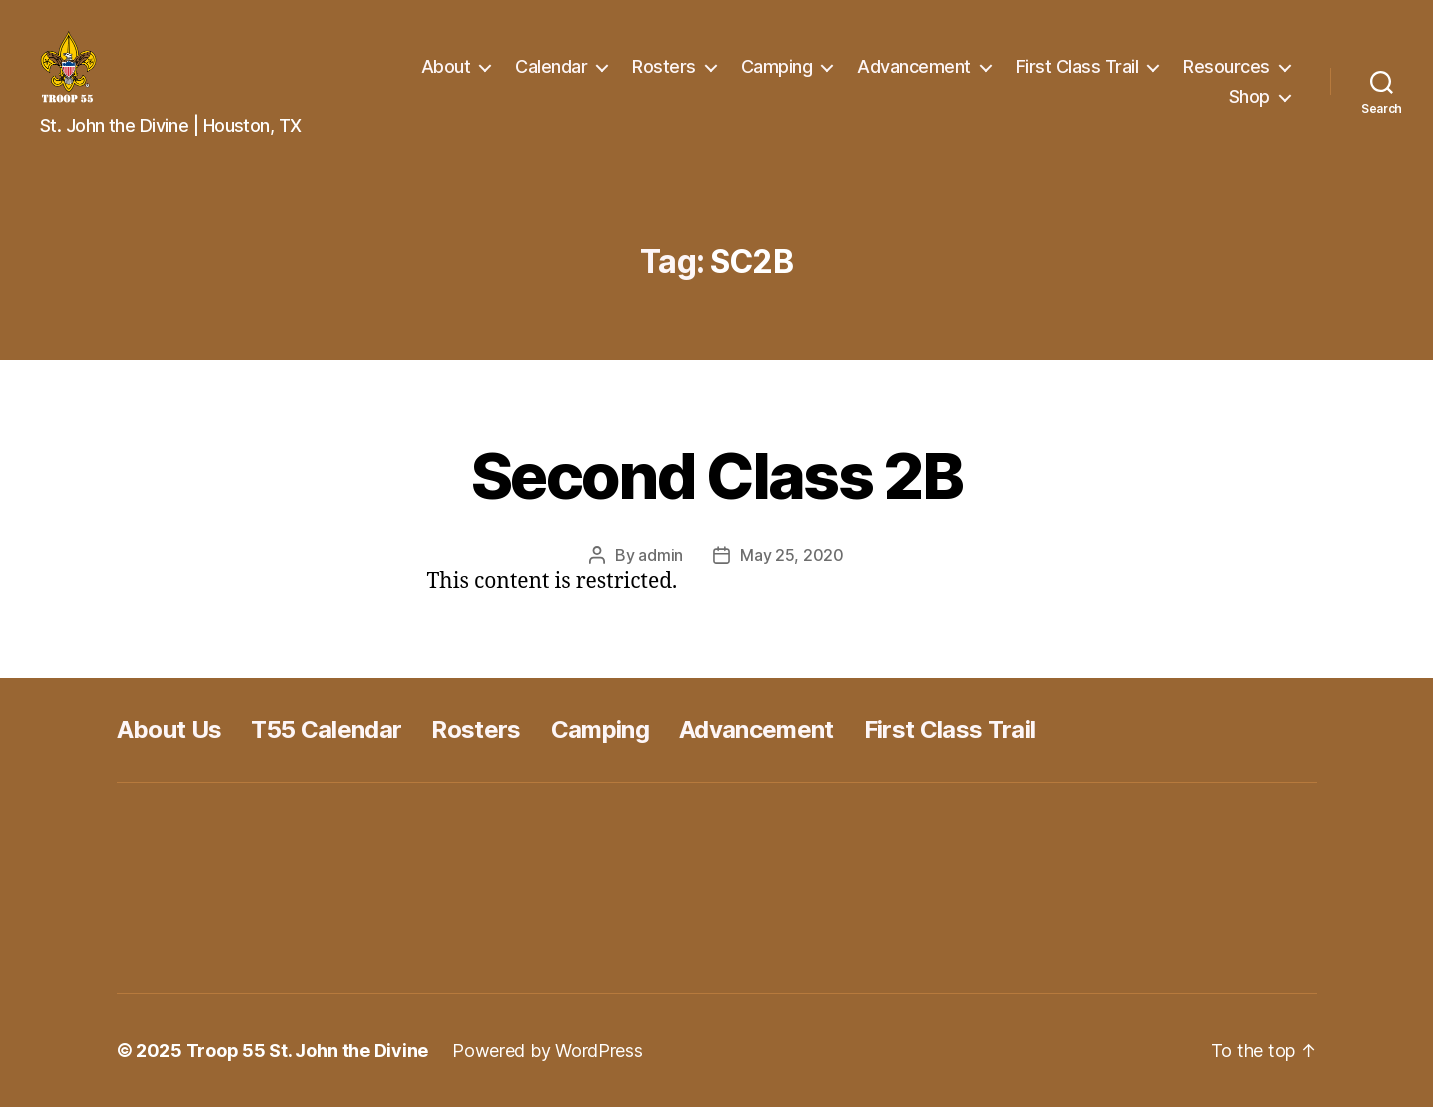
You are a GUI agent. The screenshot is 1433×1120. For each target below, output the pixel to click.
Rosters (664, 73)
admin (660, 568)
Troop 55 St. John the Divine (307, 1063)
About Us (169, 742)
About (446, 73)
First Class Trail (1077, 73)
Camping (777, 73)
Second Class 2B (716, 488)
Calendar (551, 73)
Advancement (914, 73)
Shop (1249, 102)
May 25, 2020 (792, 568)
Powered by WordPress (547, 1063)
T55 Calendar (326, 742)
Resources (1226, 73)
